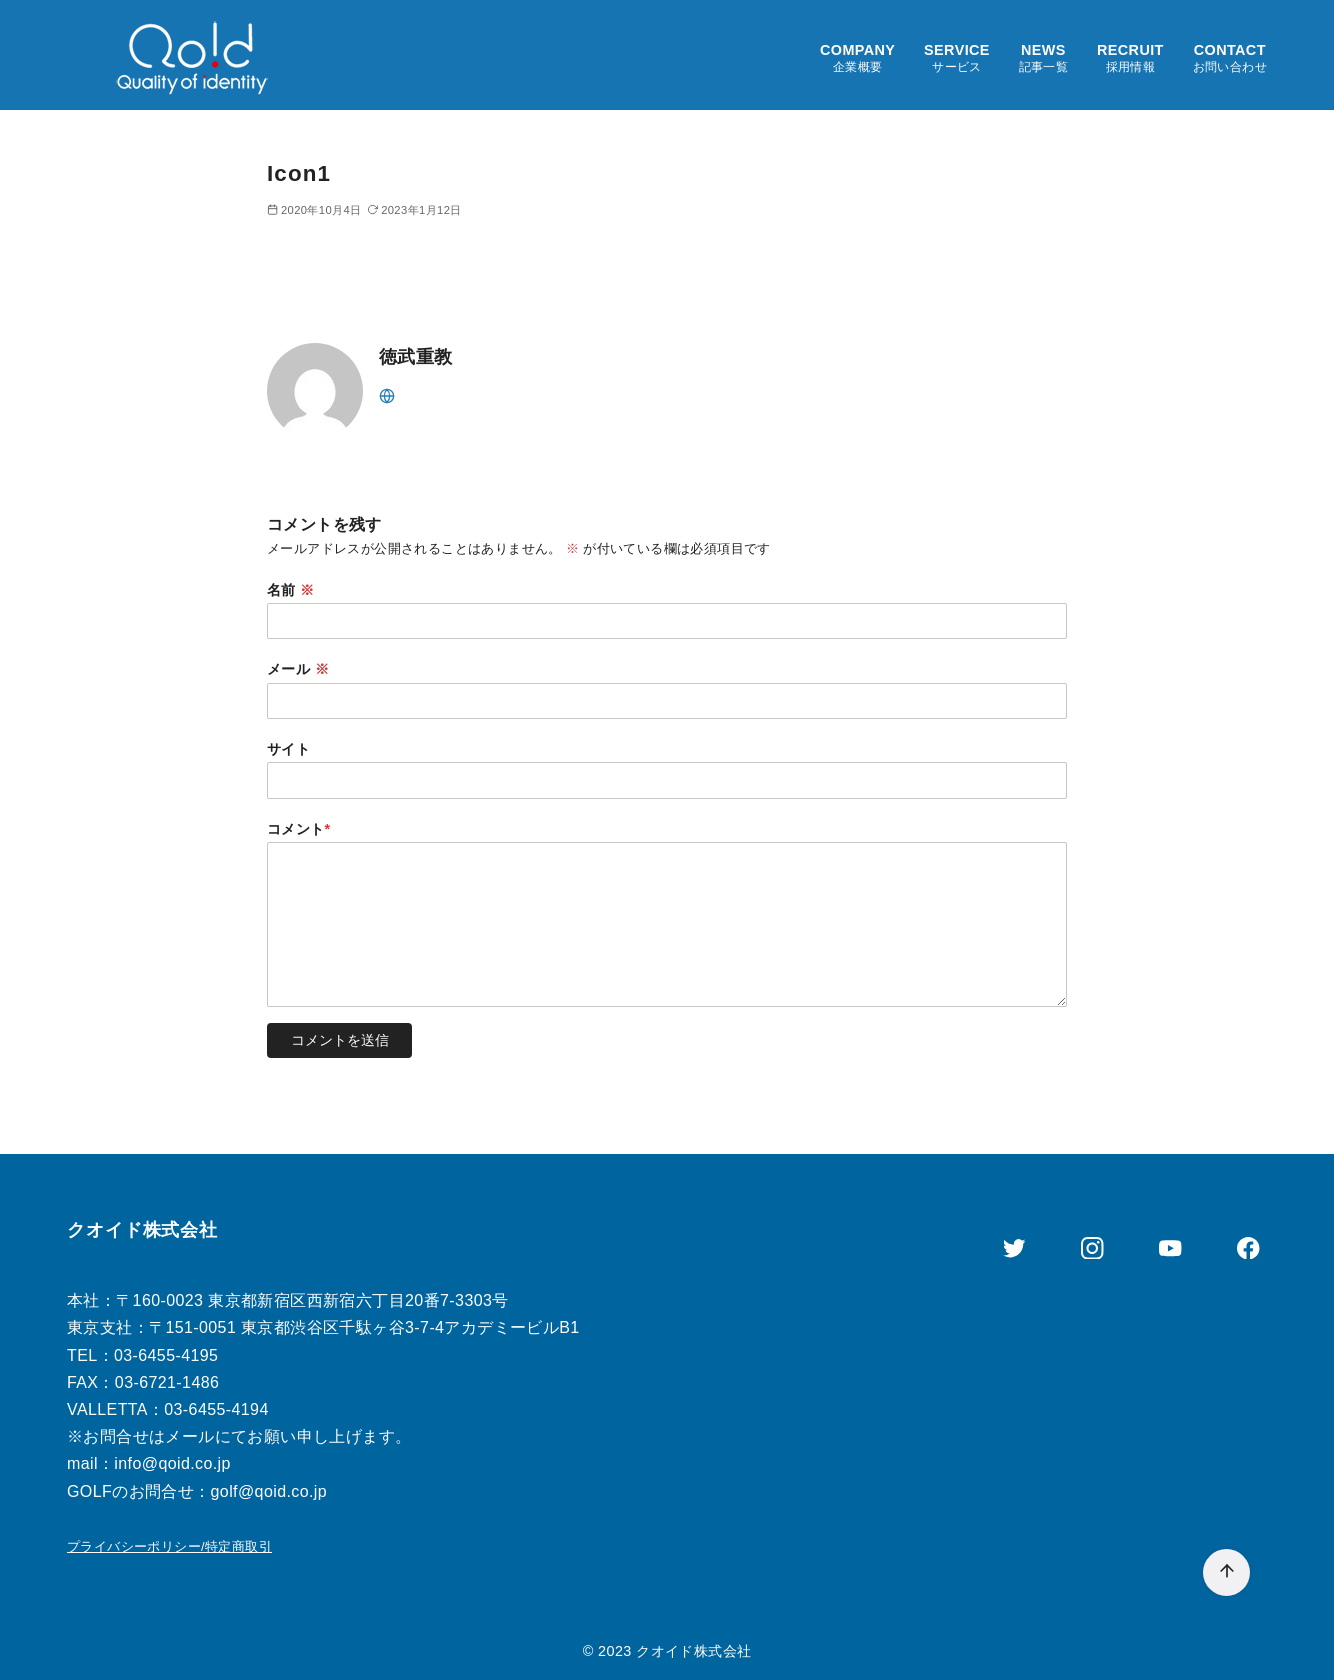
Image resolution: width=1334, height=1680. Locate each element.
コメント (299, 829)
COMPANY (857, 58)
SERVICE (957, 58)
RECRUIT (1130, 58)
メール (298, 669)
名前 (291, 590)
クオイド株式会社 (693, 1651)
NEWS (1044, 58)
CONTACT (1230, 58)
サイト (288, 749)
